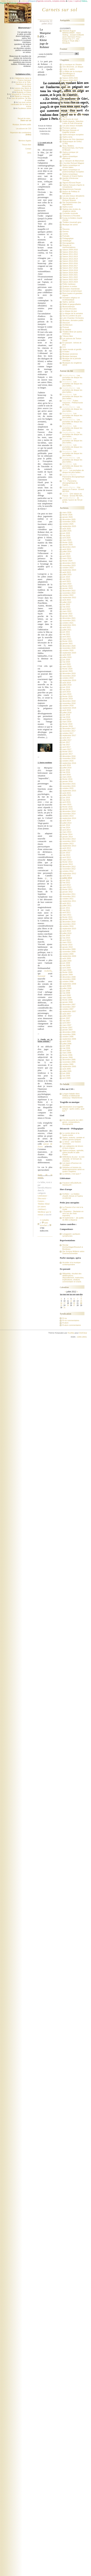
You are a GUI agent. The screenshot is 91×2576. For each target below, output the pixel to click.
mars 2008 (66, 998)
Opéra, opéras (68, 302)
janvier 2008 (67, 1002)
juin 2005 (66, 1073)
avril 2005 (66, 1078)
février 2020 (67, 669)
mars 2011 (66, 915)
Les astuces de (23, 129)
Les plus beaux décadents (73, 196)
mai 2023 (66, 579)
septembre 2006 (69, 1039)
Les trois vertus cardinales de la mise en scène (21, 104)
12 (71, 1301)
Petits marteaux (68, 284)
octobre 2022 (67, 595)
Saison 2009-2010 (70, 250)
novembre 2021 (68, 620)
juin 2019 (66, 687)
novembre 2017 (68, 731)
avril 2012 (66, 885)
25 (68, 1305)
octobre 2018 (67, 705)
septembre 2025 (69, 526)
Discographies (68, 243)
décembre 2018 (68, 701)
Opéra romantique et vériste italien (71, 166)
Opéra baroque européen (73, 135)
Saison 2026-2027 (70, 80)
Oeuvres (66, 229)
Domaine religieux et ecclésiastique (71, 299)
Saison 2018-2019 (70, 270)
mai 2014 (66, 827)
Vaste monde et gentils (71, 349)
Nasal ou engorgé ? (23, 96)
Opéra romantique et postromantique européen (73, 171)
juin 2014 (66, 825)
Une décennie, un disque (72, 67)
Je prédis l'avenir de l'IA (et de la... (72, 500)
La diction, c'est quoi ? (71, 1174)
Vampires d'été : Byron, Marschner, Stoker (72, 93)
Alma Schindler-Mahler (71, 107)
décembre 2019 (68, 673)
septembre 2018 (69, 708)
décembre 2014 (68, 811)
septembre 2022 (69, 597)
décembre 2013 (68, 839)
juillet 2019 (66, 685)
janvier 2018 (67, 726)
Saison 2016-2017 (70, 266)
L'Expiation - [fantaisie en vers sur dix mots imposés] (72, 1213)
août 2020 (66, 655)
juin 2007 (66, 1018)
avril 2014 (66, 830)
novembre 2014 (68, 814)
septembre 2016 (69, 763)
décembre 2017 (68, 728)
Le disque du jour (69, 311)
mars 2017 (66, 749)
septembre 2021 (69, 625)
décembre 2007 (68, 1004)
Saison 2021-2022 (70, 277)
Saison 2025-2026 (70, 78)
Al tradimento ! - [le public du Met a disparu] (73, 1219)
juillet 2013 (66, 850)
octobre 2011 (67, 899)
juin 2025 (66, 533)
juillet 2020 (66, 657)
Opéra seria (67, 137)
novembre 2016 (68, 758)
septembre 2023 (69, 570)
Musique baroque (69, 356)
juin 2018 (66, 715)
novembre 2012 (68, 869)
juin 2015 (66, 798)
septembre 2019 (69, 680)
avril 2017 (66, 747)
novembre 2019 (68, 676)
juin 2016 (66, 770)
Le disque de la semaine (72, 313)
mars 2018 (66, 722)
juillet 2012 (67, 878)
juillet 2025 (66, 531)
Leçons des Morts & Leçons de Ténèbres (22, 89)
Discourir (42, 1198)
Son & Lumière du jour (71, 316)
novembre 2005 (68, 1062)
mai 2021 (66, 634)
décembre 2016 (68, 756)
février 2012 (67, 889)
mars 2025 (66, 540)
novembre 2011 (68, 896)
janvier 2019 (67, 699)
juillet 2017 (66, 740)
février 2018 (67, 724)
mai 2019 (66, 690)
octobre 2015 (67, 788)
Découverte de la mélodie (73, 114)
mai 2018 (66, 717)
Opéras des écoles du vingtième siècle (71, 210)
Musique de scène (70, 225)
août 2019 (66, 683)
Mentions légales (24, 141)
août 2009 (66, 958)
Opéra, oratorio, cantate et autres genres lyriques (73, 1138)
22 (81, 1303)
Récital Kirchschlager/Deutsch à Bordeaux (72, 1247)
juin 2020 (66, 660)
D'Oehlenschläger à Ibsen (73, 89)
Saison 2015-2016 (70, 263)
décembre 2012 (68, 867)
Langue (65, 85)
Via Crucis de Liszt (70, 119)
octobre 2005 (67, 1064)
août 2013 (66, 848)
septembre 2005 (69, 1066)
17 (64, 1303)
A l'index (65, 352)
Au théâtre (66, 330)
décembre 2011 (68, 894)
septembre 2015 (69, 791)
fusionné (41, 976)
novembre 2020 (68, 648)
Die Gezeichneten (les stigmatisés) (71, 203)
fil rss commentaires (70, 1320)
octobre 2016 (67, 761)
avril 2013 (66, 857)
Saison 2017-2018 (70, 268)
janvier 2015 (67, 809)
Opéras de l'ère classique (73, 139)
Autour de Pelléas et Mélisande (70, 192)
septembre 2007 (69, 1011)
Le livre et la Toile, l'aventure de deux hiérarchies (23, 84)
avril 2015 (66, 802)
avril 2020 (66, 664)
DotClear (83, 1333)
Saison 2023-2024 (70, 282)
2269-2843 (81, 1337)
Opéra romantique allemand (70, 157)
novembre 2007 (68, 1007)
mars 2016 (66, 777)
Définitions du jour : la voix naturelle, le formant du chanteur (73, 1159)
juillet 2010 (66, 933)
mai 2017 (66, 745)
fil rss (64, 1318)
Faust (64, 117)
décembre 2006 (68, 1032)
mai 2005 (66, 1076)
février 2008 (67, 1000)
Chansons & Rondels (71, 216)
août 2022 (66, 600)
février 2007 (67, 1027)
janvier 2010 (67, 947)
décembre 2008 (68, 977)
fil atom (65, 1323)
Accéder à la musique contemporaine (71, 1263)
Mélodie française (69, 112)
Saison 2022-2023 (70, 279)
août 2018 (66, 710)
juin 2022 (66, 604)
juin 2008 (66, 991)
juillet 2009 (66, 961)
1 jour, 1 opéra (68, 69)
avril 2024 (66, 556)
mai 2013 (66, 855)
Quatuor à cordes (69, 286)
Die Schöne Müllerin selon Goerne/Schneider (73, 1252)
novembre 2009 (68, 952)
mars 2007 (66, 1025)
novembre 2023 (68, 565)
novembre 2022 (68, 593)
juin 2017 (66, 742)
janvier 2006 (67, 1057)
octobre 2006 (67, 1037)
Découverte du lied (70, 103)
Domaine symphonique (72, 291)
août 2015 (66, 793)
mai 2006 (66, 1048)
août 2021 (66, 627)
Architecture (67, 325)
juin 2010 (66, 935)
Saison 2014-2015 (70, 261)
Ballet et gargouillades (71, 304)
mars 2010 (66, 942)
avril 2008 (66, 995)
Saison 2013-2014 (70, 259)
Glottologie (66, 241)
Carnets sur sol (59, 9)
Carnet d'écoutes (69, 309)
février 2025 (67, 542)
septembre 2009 (69, 956)
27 (74, 1305)
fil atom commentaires (71, 1325)
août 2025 (66, 529)
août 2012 (66, 876)
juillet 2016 (66, 768)
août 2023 (66, 572)
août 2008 (66, 986)
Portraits (65, 236)
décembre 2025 (68, 519)
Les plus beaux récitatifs (72, 126)
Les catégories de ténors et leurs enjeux (72, 1147)
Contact (28, 149)
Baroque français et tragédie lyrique (70, 131)
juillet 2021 (66, 630)
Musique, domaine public (22, 124)
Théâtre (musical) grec (71, 222)
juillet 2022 (66, 602)
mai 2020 (66, 662)
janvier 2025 (67, 545)
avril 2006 (66, 1050)
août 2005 (66, 1069)
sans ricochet (44, 1224)
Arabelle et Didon (24, 92)
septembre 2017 (69, 735)
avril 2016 (66, 775)
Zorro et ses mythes (70, 96)
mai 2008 (66, 993)
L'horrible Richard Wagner (73, 163)
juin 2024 (66, 554)
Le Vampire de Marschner (73, 161)
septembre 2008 (69, 984)
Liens (29, 153)
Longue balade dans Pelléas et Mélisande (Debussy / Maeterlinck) (72, 1096)
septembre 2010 (69, 929)
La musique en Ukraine (72, 64)
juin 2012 (66, 880)
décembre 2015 (68, 784)
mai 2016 (66, 772)
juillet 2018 (66, 713)
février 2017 (67, 751)
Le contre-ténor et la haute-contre (70, 1134)
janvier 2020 (67, 671)
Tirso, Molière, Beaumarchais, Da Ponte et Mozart (72, 148)
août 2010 (66, 931)
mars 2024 (66, 558)
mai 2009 (66, 965)
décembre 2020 (68, 646)
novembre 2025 (68, 522)
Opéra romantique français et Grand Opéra (72, 175)
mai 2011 (66, 910)
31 (64, 1307)
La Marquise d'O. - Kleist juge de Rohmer (45, 38)
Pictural (65, 327)
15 (81, 1301)
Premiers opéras (69, 128)
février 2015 (67, 807)
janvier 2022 (67, 616)
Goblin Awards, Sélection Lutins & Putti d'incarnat (72, 122)
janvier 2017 (67, 754)
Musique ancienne (70, 354)
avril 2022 (66, 609)
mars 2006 (66, 1053)
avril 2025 (66, 538)
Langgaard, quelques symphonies (71, 1235)
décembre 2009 (68, 949)
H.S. (64, 347)
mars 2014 (66, 832)
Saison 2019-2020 (70, 273)
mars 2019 (66, 694)
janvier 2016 (67, 781)
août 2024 (66, 549)
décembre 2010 (68, 922)
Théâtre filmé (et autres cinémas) (44, 1206)
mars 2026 (66, 512)
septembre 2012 (69, 873)
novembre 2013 (68, 841)
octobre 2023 (67, 568)
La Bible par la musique (72, 71)
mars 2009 (66, 970)
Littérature (43, 1195)
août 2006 (66, 1041)
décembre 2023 (68, 563)
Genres (41, 1201)
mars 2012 (66, 887)
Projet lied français (70, 110)
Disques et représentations (68, 246)
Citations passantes (70, 98)
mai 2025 (66, 535)
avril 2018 (66, 719)
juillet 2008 (66, 988)
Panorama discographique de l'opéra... (70, 483)
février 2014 (67, 834)
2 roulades (44, 1220)
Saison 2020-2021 (70, 275)
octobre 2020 (67, 650)
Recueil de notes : (24, 119)
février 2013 (67, 862)
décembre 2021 (68, 618)
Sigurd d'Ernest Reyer (71, 183)
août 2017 (66, 738)
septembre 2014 (69, 818)
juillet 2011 (66, 906)
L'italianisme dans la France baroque (22, 79)
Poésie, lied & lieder (70, 101)
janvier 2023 (67, 588)
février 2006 (67, 1055)
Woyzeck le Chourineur (21, 94)
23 (61, 1305)
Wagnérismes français (71, 189)
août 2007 (66, 1014)
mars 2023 (66, 584)
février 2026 (67, 515)
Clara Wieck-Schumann (72, 105)
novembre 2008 (68, 979)
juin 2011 (66, 908)
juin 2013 (66, 853)
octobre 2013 (67, 844)
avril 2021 (66, 637)
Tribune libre (26, 145)
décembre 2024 (68, 547)
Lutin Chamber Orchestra (72, 318)
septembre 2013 (69, 846)
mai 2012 (66, 883)
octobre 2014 (67, 816)
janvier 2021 (67, 643)
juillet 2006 (66, 1044)
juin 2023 (66, 577)
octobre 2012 (67, 871)
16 (61, 1303)
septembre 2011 (69, 901)
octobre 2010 (67, 926)
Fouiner (63, 49)
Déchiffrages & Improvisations (68, 75)
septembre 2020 (69, 653)
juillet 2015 (66, 795)
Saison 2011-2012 (70, 254)
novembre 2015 (68, 786)
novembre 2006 (68, 1034)
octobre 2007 (67, 1009)
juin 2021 (66, 632)
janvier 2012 (67, 892)
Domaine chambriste (71, 289)
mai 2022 (66, 607)
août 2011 (66, 903)
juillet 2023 (66, 574)
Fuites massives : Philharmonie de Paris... (72, 403)
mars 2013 (66, 860)
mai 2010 (66, 938)
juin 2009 (66, 963)
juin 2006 (66, 1046)
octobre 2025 (67, 524)
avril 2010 (66, 940)
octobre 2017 (67, 733)
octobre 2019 (67, 678)
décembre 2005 (68, 1060)
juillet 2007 (66, 1016)
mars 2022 (66, 611)
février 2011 (67, 917)
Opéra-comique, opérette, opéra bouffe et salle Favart (73, 1152)
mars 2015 (66, 804)
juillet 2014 (66, 823)
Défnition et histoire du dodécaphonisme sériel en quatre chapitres (73, 1169)
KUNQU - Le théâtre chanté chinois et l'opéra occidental (72, 1196)
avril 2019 (66, 692)
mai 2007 (66, 1021)
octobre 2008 (67, 981)
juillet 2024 (66, 551)
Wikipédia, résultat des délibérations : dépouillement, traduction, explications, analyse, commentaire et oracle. (73, 1278)
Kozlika (71, 1333)
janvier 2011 (67, 919)
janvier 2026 (67, 517)
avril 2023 (66, 581)
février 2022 (67, 614)
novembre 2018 (68, 703)
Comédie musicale (70, 213)
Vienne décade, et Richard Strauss (70, 199)
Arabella (48, 971)
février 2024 (67, 561)
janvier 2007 (67, 1030)
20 (74, 1303)
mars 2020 (66, 667)
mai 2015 (66, 800)
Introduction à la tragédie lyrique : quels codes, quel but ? (73, 1109)
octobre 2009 (67, 954)
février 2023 (67, 586)
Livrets (65, 234)
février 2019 (67, 696)
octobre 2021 (67, 623)
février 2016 (67, 779)
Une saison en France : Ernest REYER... (73, 489)
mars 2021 (66, 639)
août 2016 (66, 765)
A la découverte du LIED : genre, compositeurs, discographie (73, 1122)
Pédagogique (67, 238)
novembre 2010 (68, 924)
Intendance (67, 82)
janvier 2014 (67, 837)
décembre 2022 (68, 591)
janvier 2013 (67, 864)
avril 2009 (66, 968)
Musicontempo (68, 307)
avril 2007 (66, 1023)
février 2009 (67, 972)
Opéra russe (67, 207)
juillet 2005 (66, 1071)
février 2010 (67, 945)
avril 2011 (66, 912)
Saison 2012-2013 (70, 256)
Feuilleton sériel (24, 108)
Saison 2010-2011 (70, 252)
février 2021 (67, 641)
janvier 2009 (67, 975)
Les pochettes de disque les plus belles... (72, 377)
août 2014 (66, 821)
